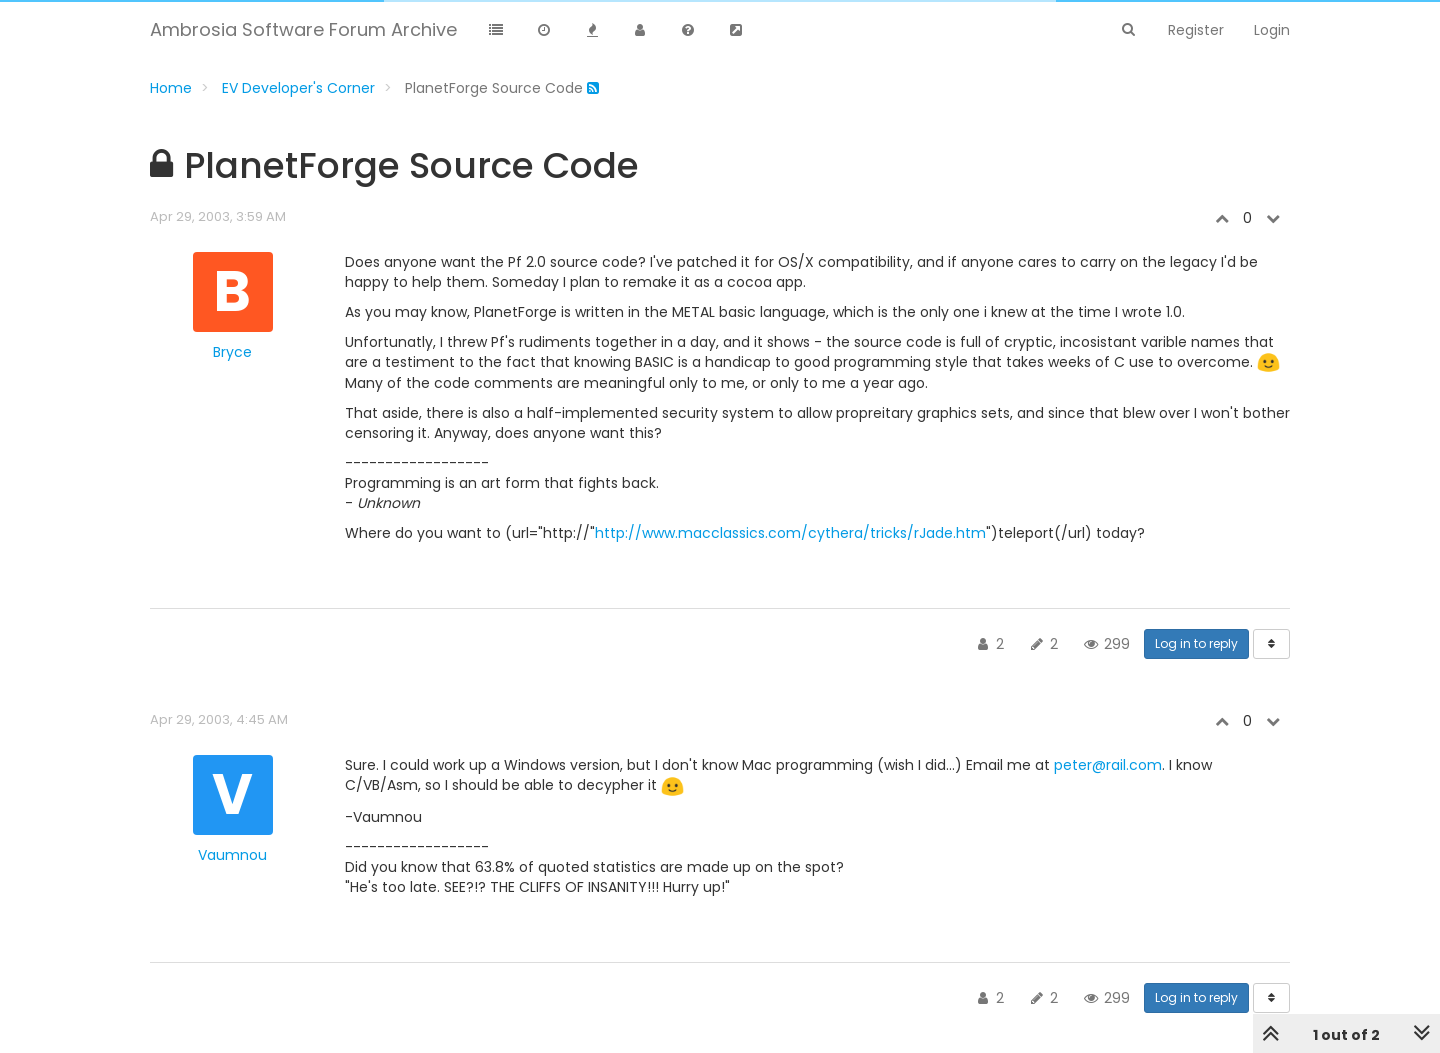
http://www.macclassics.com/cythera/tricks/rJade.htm (790, 533)
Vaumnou (232, 855)
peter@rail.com (1108, 765)
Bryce (232, 352)
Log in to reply (1196, 643)
